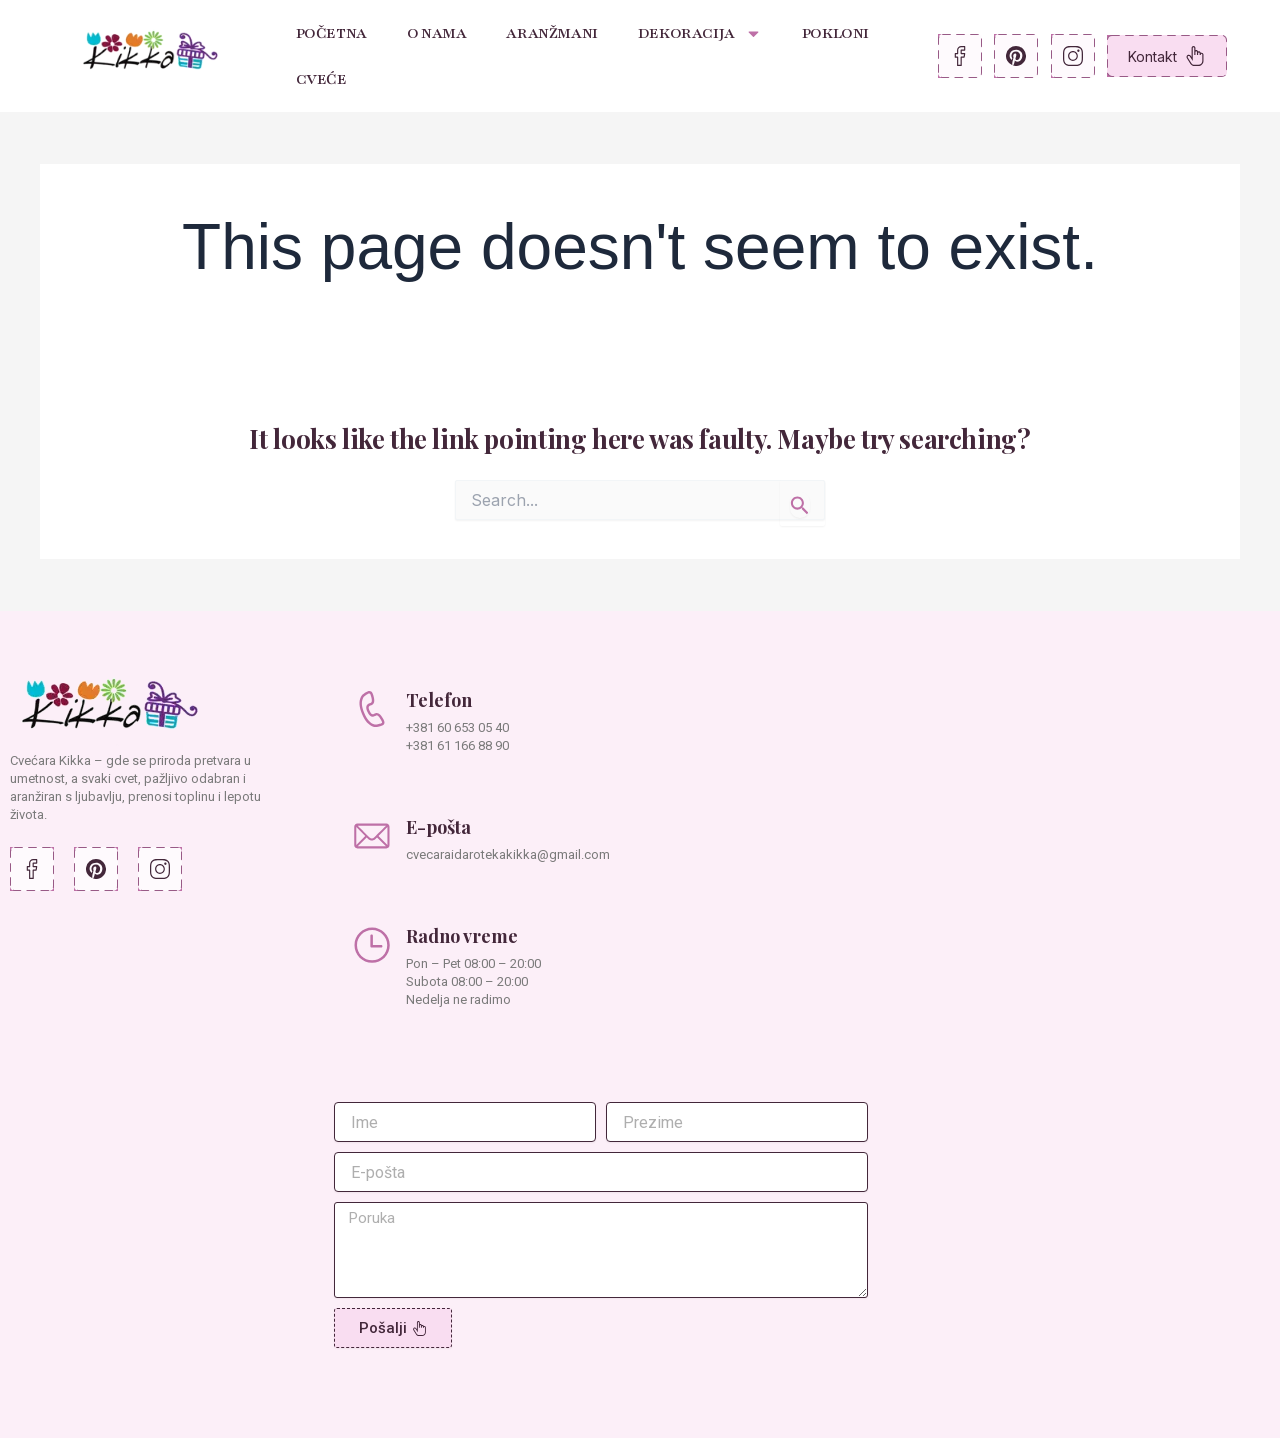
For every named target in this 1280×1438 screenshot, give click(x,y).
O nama (437, 33)
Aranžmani (551, 33)
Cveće (321, 79)
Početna (331, 33)
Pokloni (835, 33)
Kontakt (1166, 56)
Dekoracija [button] (700, 33)
